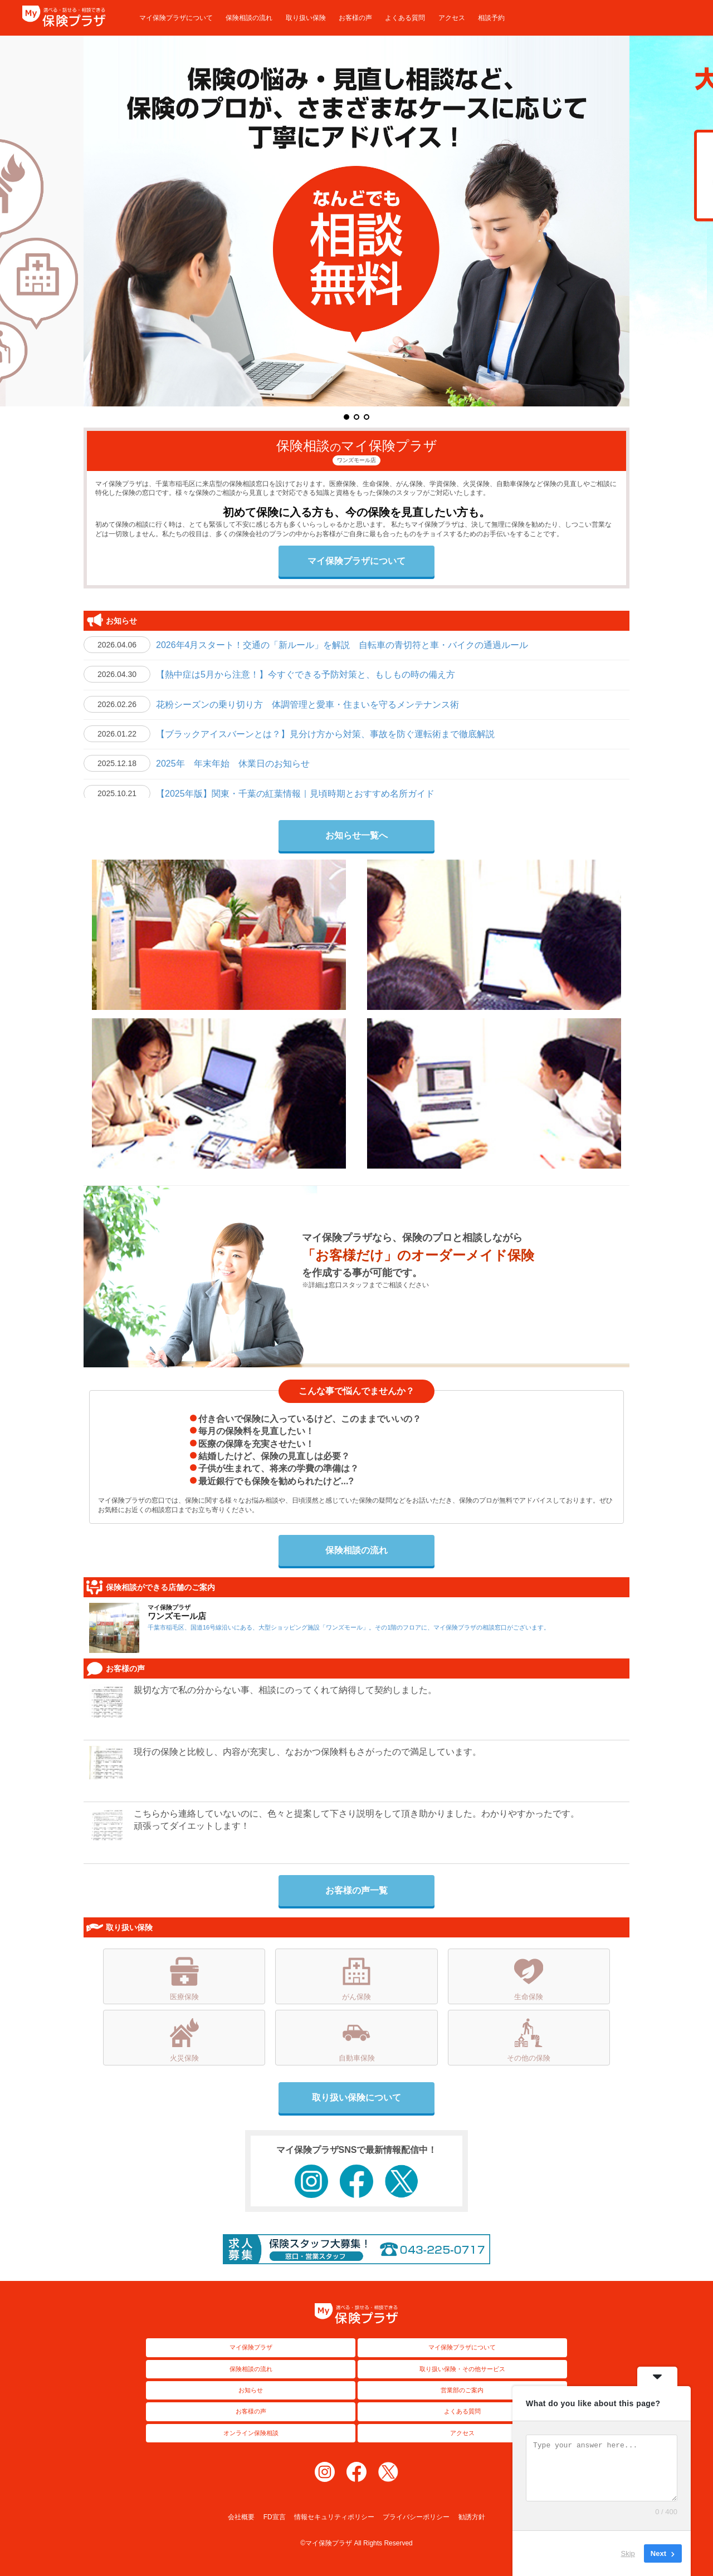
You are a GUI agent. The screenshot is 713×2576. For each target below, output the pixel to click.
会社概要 (241, 2517)
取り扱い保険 (306, 18)
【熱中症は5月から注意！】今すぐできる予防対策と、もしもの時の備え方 (305, 674)
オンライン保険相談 (251, 2433)
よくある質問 (405, 18)
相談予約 (491, 18)
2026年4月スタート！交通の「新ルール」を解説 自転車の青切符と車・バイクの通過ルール (342, 645)
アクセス (451, 18)
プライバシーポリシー (416, 2517)
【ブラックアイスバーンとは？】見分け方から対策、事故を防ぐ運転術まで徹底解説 (325, 734)
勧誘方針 (471, 2517)
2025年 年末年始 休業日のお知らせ (237, 763)
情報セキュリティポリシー (334, 2517)
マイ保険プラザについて (176, 18)
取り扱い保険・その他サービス (462, 2369)
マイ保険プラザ (250, 2347)
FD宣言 (274, 2517)
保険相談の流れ (249, 18)
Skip (628, 2553)
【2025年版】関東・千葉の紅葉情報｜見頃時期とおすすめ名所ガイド (295, 793)
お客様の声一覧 (356, 1890)
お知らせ (250, 2390)
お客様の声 (355, 18)
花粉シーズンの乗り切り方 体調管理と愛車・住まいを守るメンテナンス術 (307, 704)
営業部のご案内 (462, 2390)
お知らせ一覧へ (356, 835)
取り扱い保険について (356, 2097)
